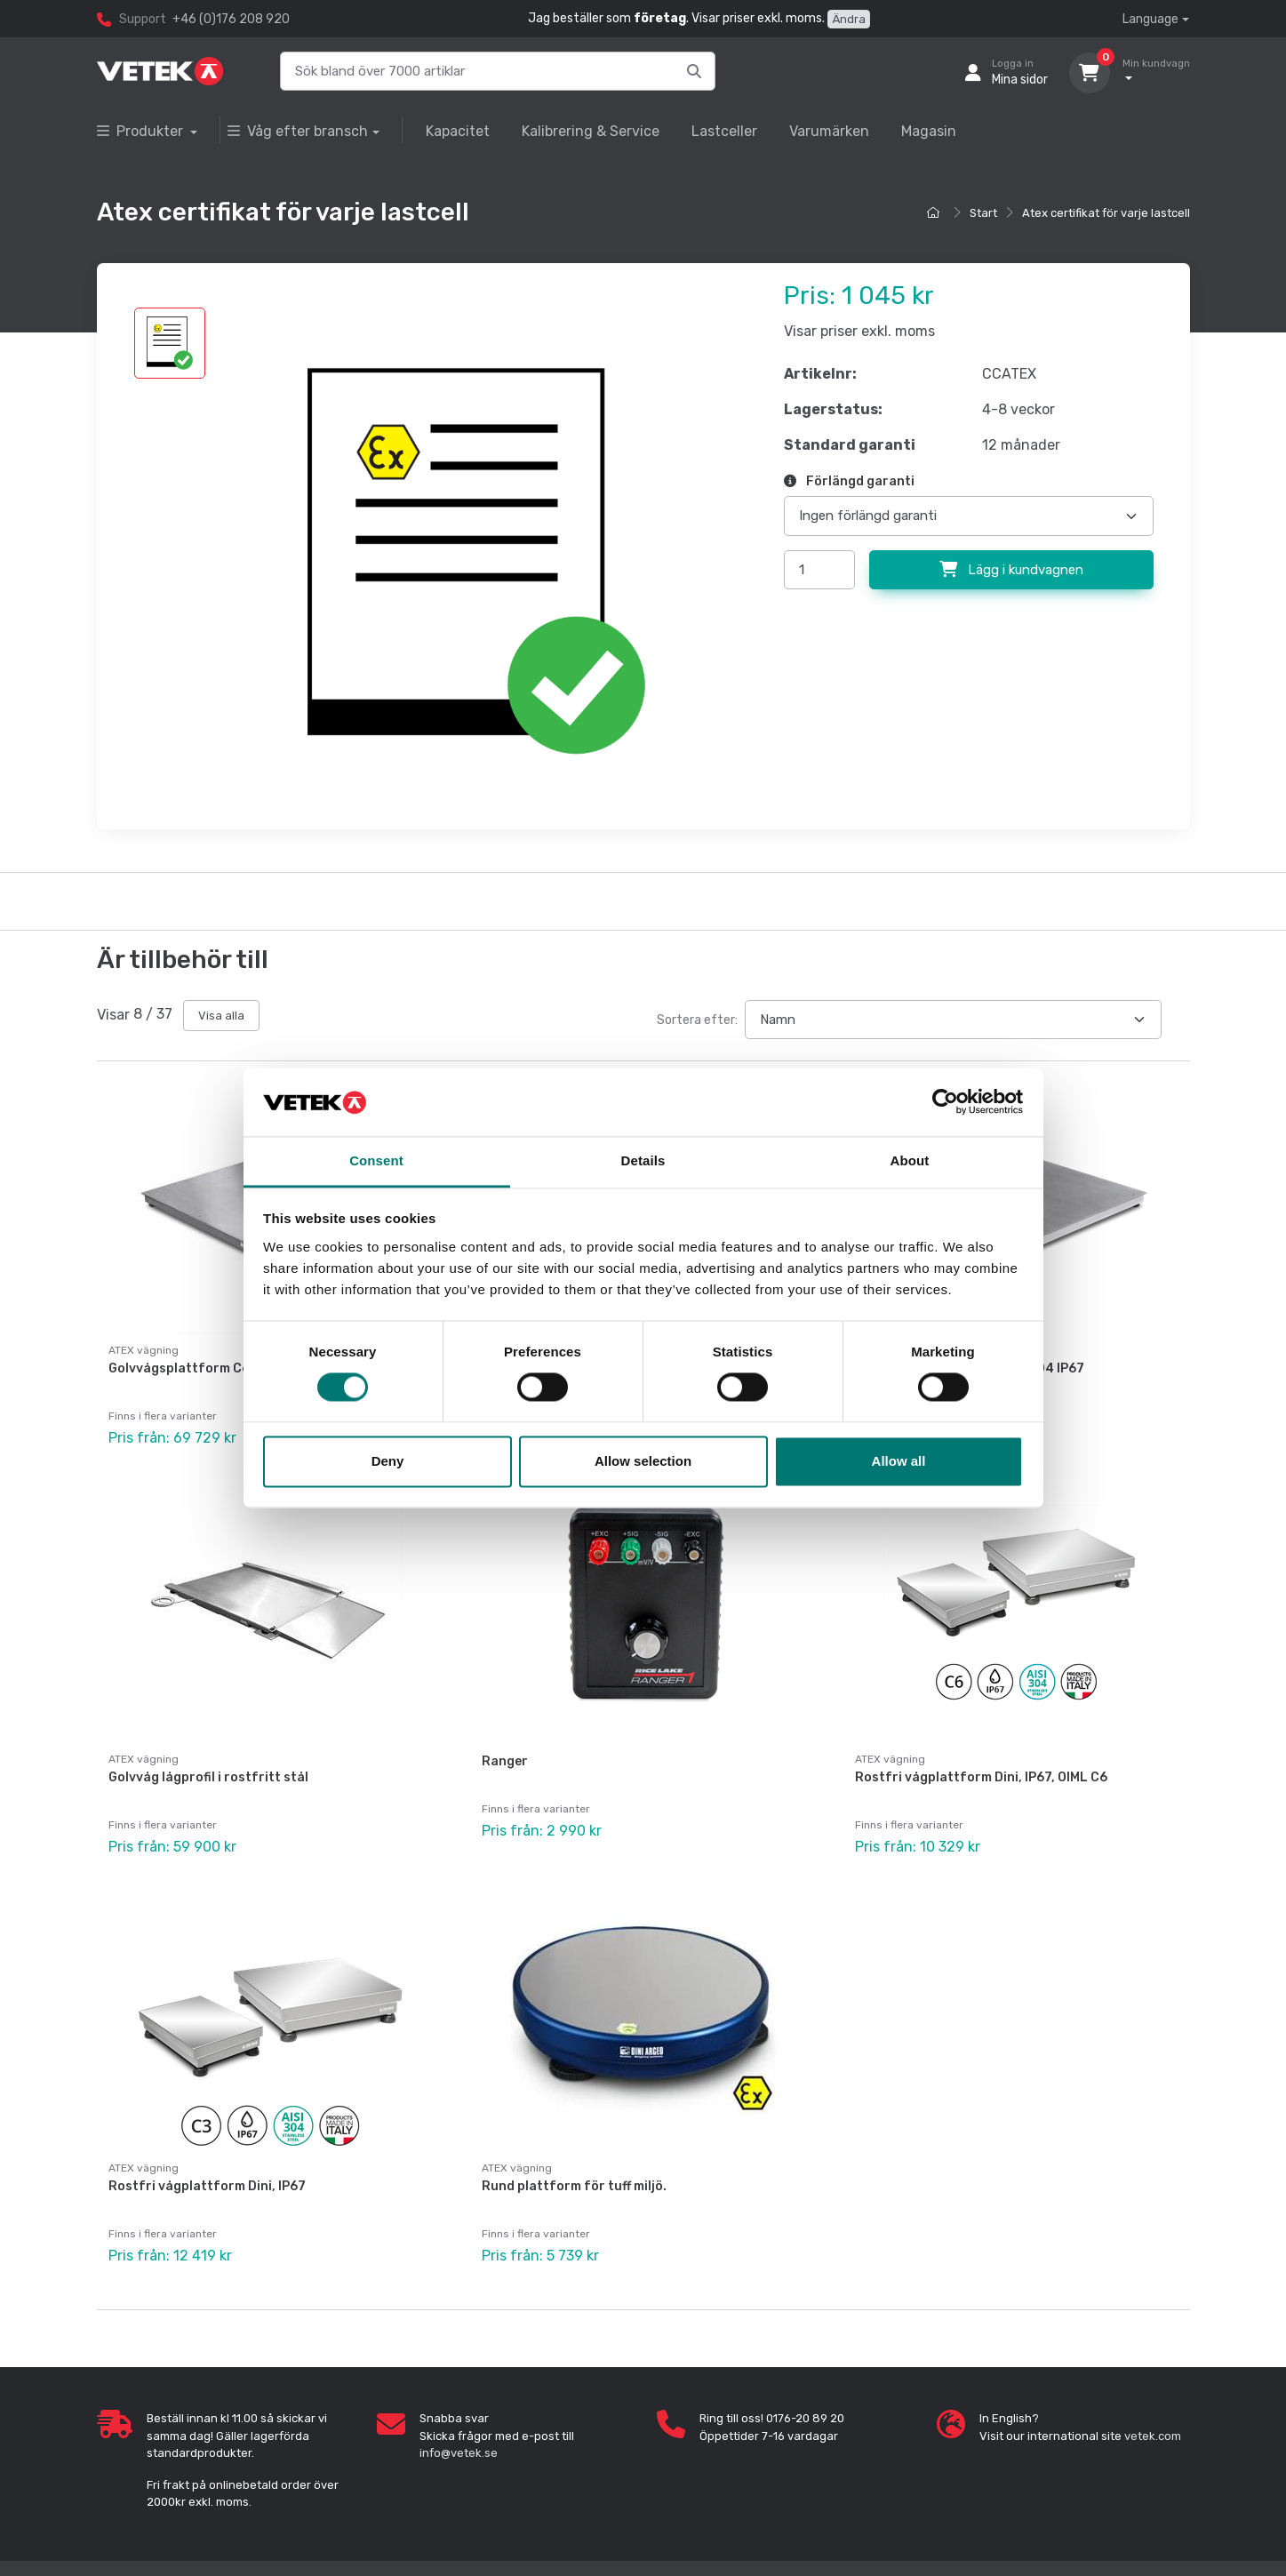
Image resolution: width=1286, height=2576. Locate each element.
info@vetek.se (458, 2453)
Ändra (849, 19)
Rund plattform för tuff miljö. (574, 2186)
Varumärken (829, 131)
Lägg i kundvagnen (1011, 570)
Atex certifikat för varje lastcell (1106, 213)
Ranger (505, 1761)
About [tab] (910, 1160)
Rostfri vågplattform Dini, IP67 (207, 2186)
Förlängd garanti (849, 481)
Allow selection (643, 1460)
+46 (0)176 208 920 (231, 19)
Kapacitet (458, 131)
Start (983, 213)
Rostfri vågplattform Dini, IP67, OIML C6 (981, 1777)
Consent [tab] (376, 1160)
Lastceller (724, 131)
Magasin (928, 131)
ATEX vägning (143, 1759)
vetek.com (1152, 2436)
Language (1150, 19)
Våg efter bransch (298, 131)
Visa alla (221, 1015)
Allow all (899, 1460)
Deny (387, 1460)
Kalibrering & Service (590, 131)
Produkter (142, 131)
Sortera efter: (697, 1020)
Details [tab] (643, 1160)
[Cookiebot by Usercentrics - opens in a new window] (945, 1102)
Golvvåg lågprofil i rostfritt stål (208, 1777)
